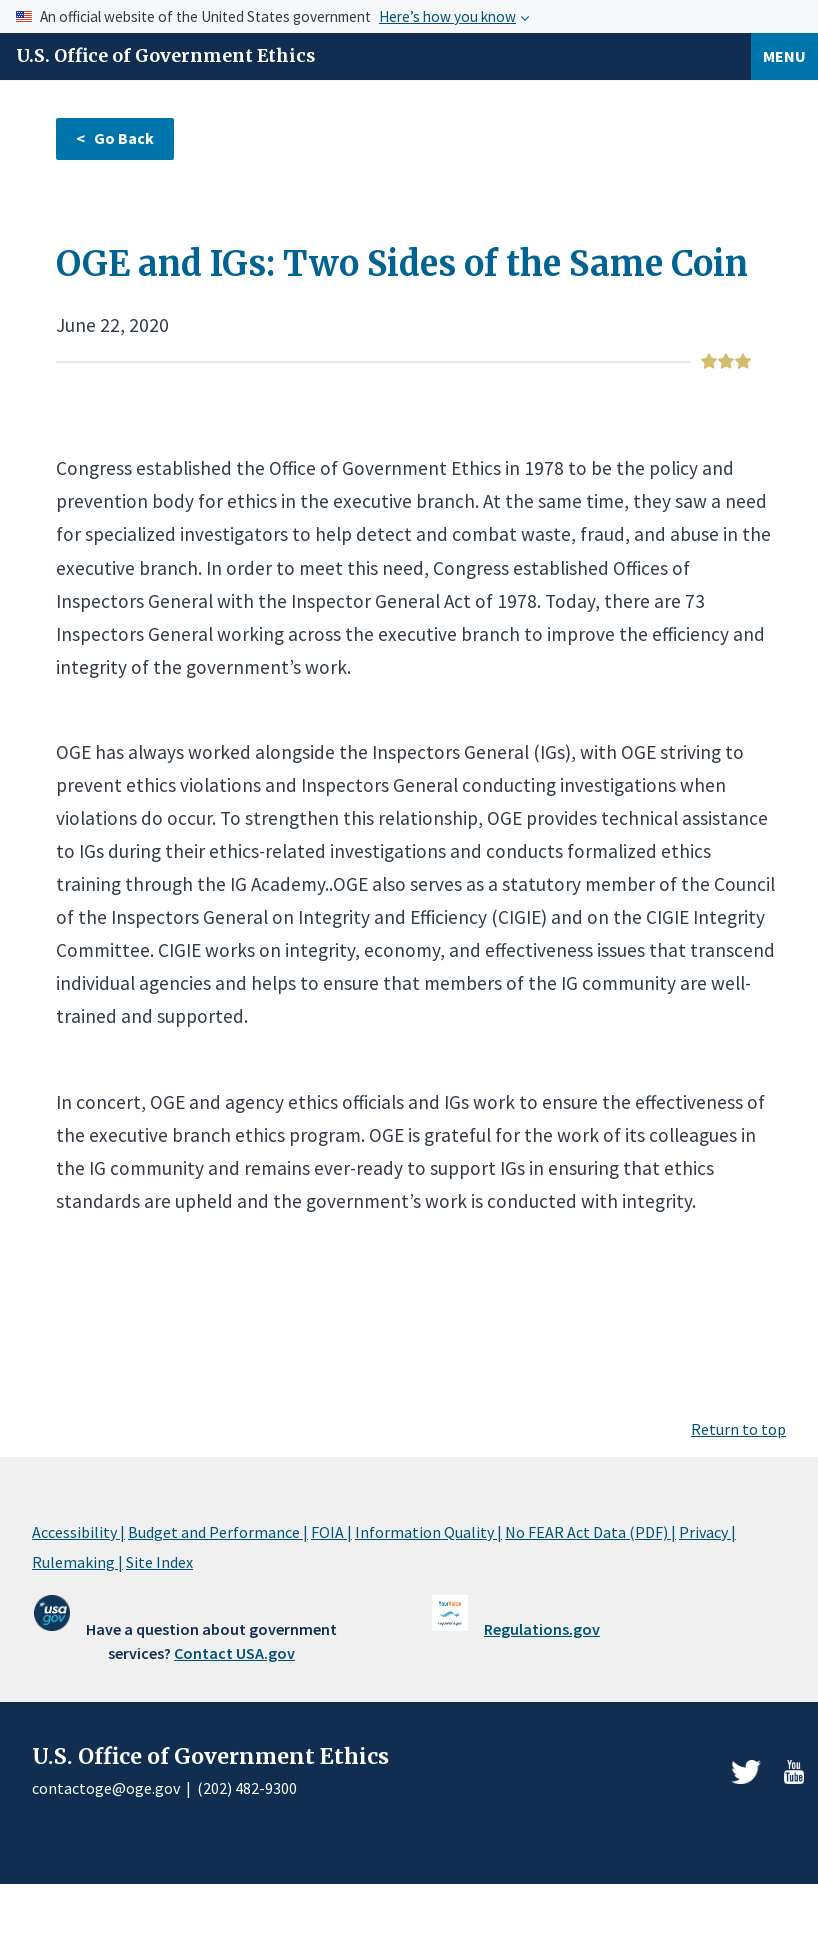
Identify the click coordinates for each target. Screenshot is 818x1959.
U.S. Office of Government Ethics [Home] (165, 56)
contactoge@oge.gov (106, 1788)
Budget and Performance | (218, 1532)
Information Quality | (428, 1532)
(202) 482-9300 (247, 1788)
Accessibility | (78, 1532)
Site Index (159, 1562)
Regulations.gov (542, 1629)
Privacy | (707, 1532)
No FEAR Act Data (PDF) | (590, 1532)
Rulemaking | (77, 1562)
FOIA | (331, 1532)
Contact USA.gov (234, 1653)
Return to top (738, 1429)
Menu (784, 56)
